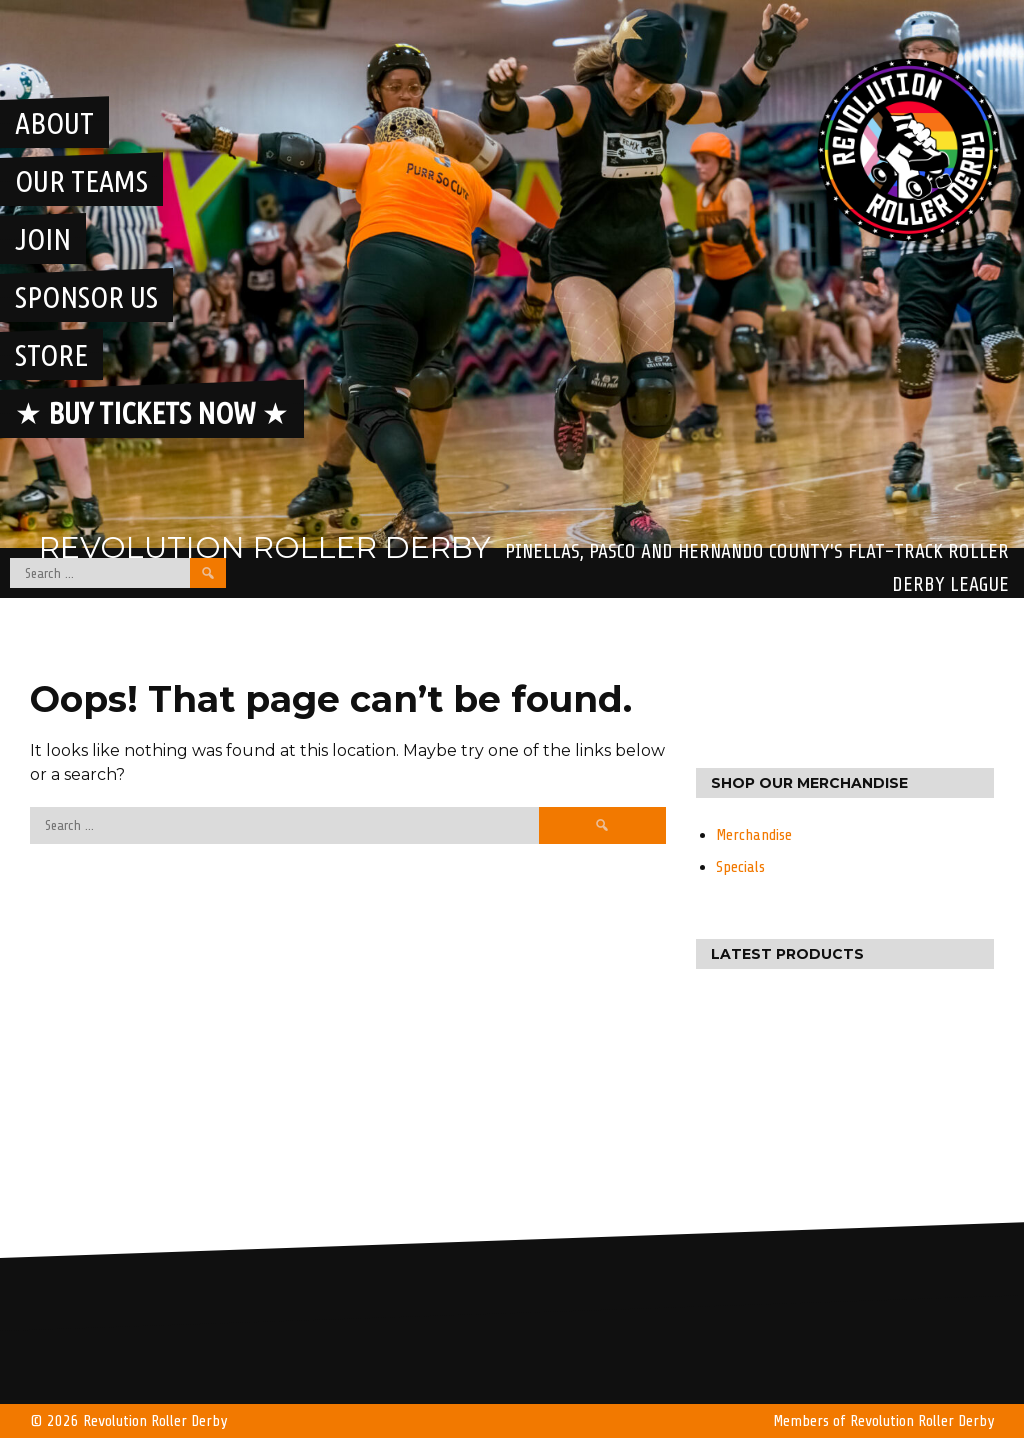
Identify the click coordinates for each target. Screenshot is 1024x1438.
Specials (740, 867)
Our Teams (81, 181)
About (54, 123)
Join (43, 239)
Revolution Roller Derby (265, 547)
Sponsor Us (86, 297)
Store (51, 355)
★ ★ (152, 413)
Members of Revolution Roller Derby (883, 1421)
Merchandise (754, 835)
